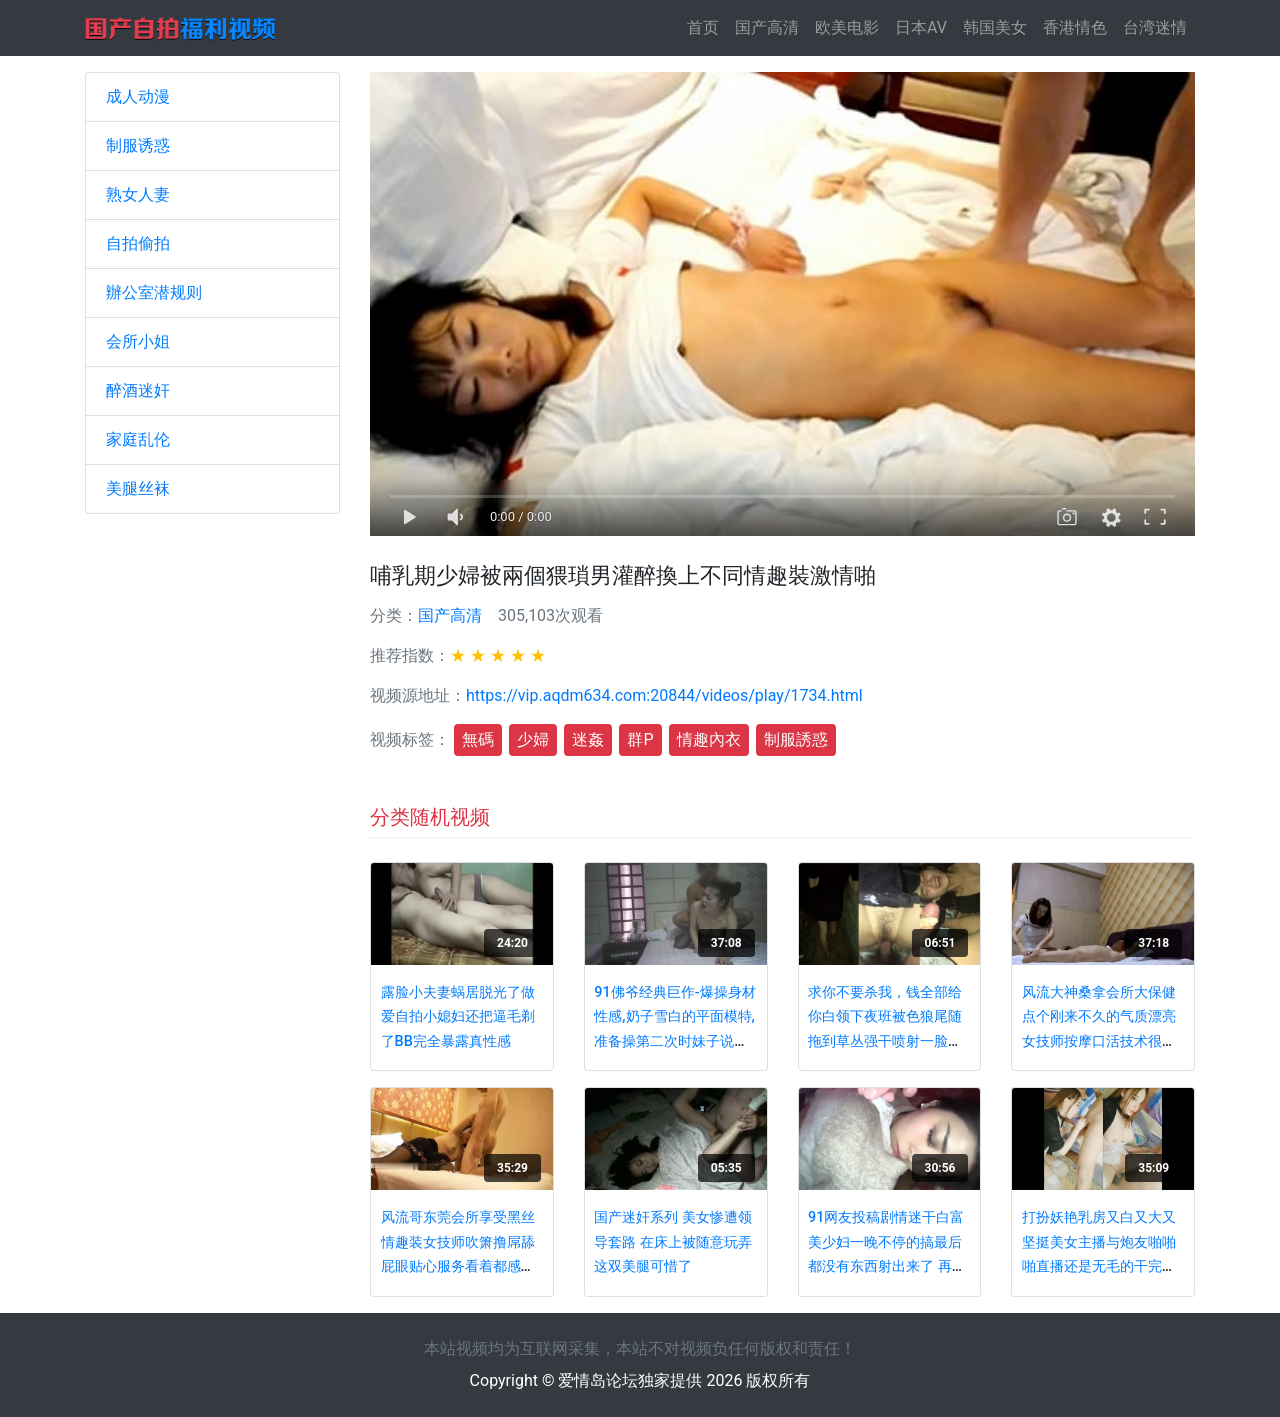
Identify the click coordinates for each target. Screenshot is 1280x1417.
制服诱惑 (138, 145)
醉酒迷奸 (138, 390)
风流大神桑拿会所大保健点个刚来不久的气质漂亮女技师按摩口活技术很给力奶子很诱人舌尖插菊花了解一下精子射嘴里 (1099, 1041)
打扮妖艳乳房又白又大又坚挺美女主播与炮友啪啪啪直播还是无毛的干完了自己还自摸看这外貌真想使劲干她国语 (1099, 1266)
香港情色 (1075, 27)
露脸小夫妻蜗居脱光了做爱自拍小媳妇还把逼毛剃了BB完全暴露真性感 (458, 1017)
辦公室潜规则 (154, 292)
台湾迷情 (1155, 27)
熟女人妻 (138, 194)
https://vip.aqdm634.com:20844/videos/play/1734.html (664, 695)
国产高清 (767, 27)
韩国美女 (995, 27)
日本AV (921, 27)
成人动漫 (138, 96)
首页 (707, 26)
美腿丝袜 (138, 488)
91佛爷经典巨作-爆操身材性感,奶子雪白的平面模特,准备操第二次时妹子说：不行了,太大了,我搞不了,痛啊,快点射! (674, 1041)
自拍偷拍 (138, 243)
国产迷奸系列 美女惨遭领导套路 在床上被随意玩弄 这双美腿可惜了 (673, 1242)
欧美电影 (847, 27)
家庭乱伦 (138, 439)
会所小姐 (138, 341)
